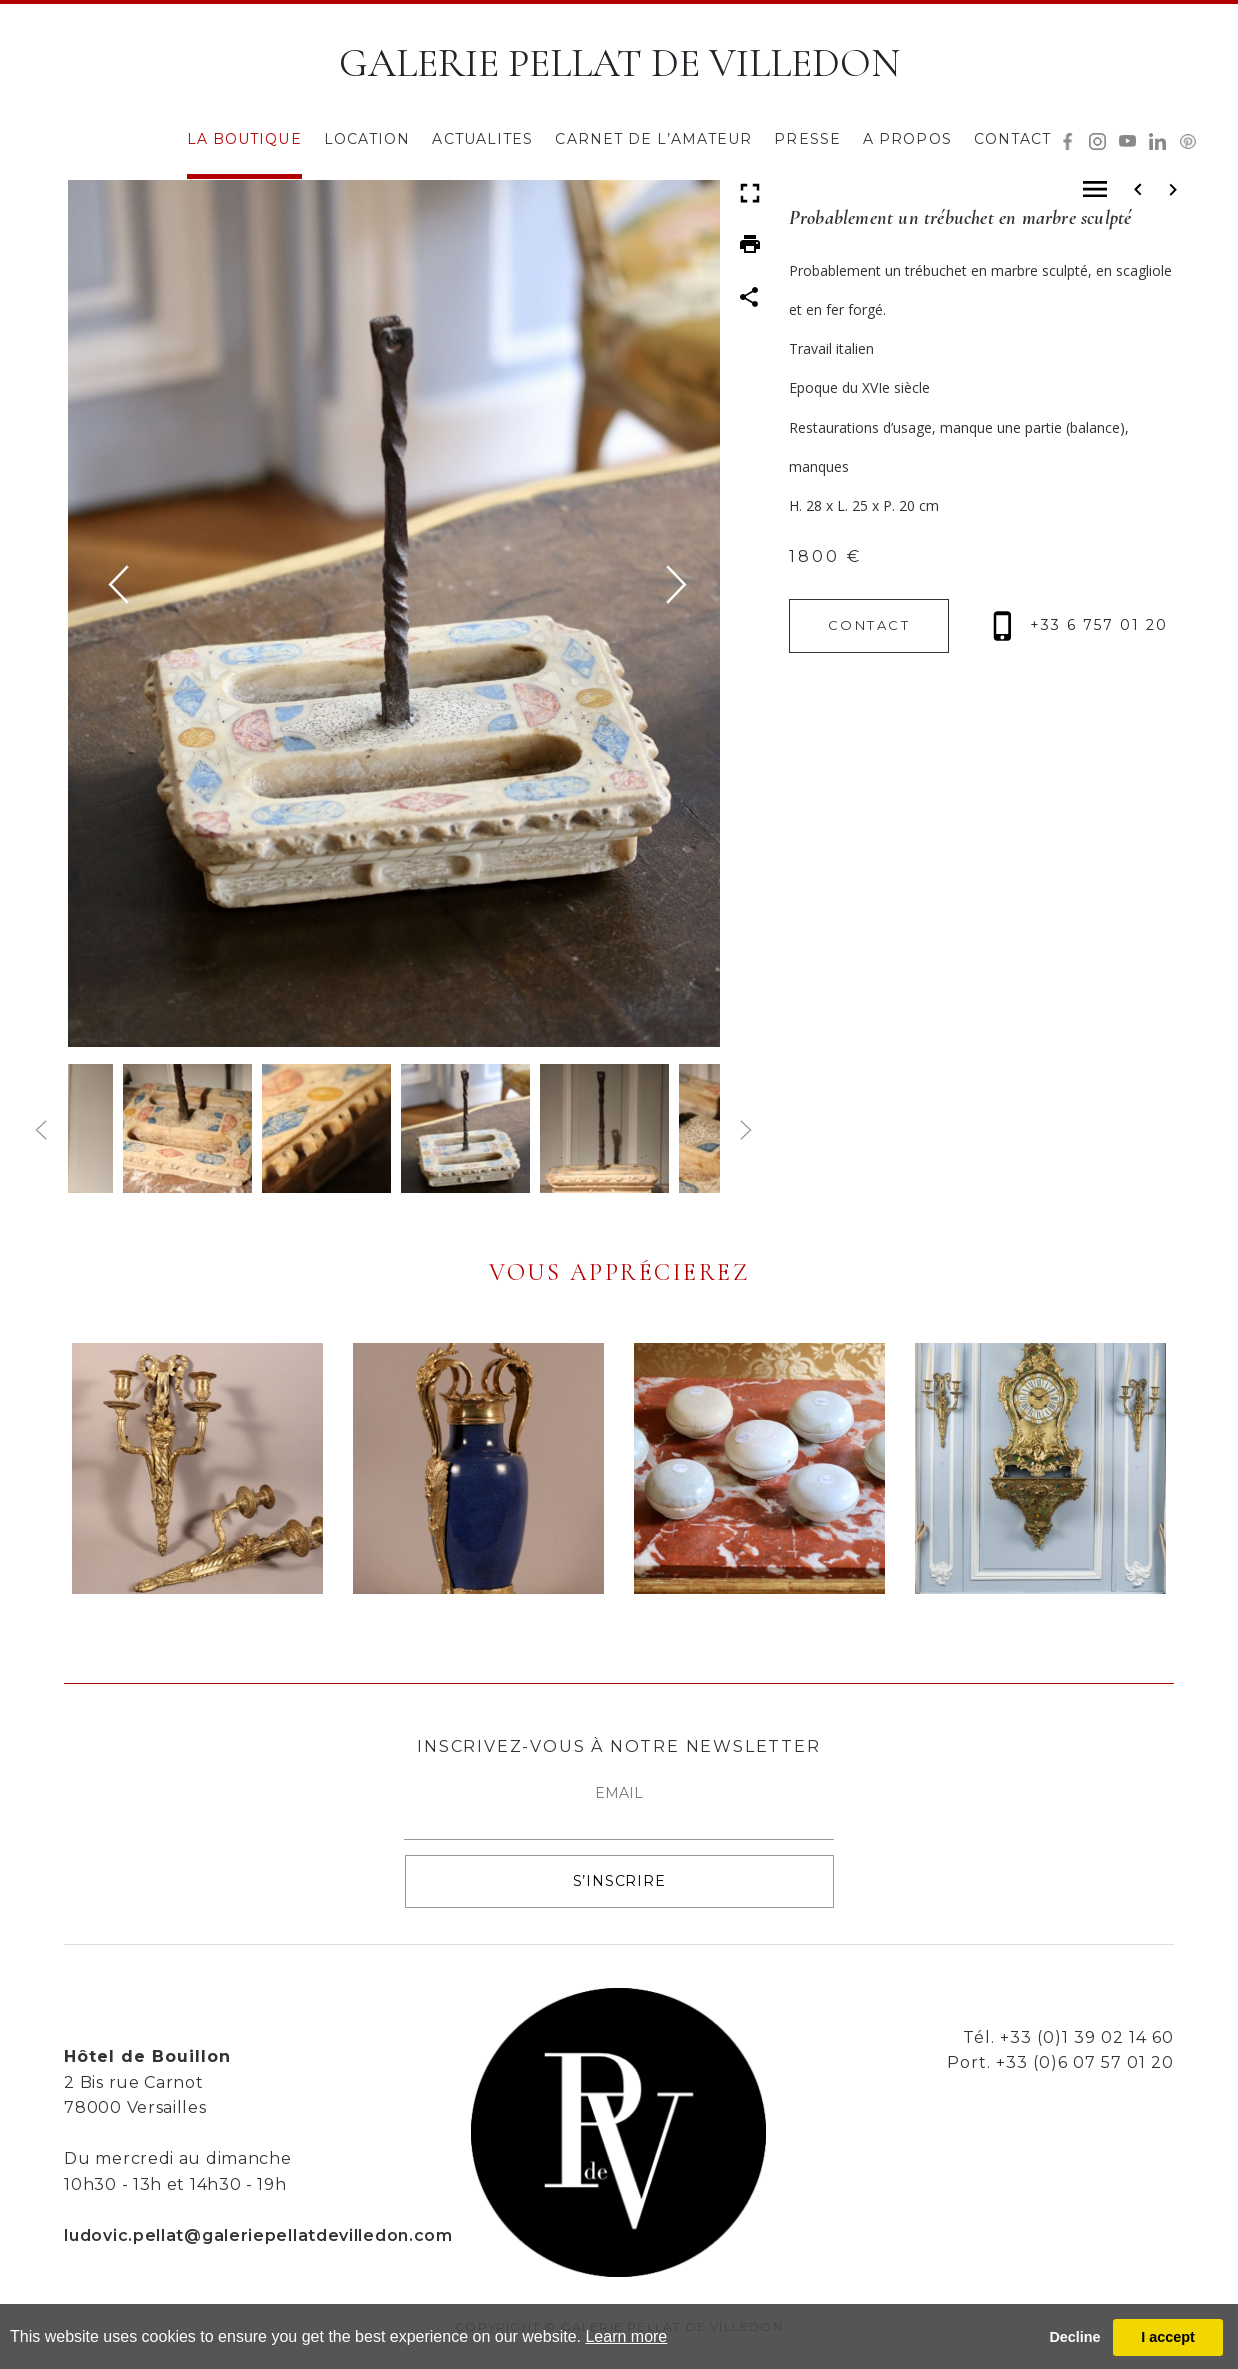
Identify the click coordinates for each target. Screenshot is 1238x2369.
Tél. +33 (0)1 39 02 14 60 (1068, 2037)
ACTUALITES (482, 139)
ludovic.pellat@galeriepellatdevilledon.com (258, 2235)
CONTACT (1013, 139)
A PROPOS (907, 139)
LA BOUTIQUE (244, 139)
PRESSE (807, 139)
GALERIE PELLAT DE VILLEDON (619, 63)
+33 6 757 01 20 (1080, 625)
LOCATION (367, 139)
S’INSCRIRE (619, 1881)
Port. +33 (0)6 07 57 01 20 (1060, 2062)
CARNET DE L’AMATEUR (653, 139)
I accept (1168, 2337)
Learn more (626, 2336)
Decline (1074, 2337)
